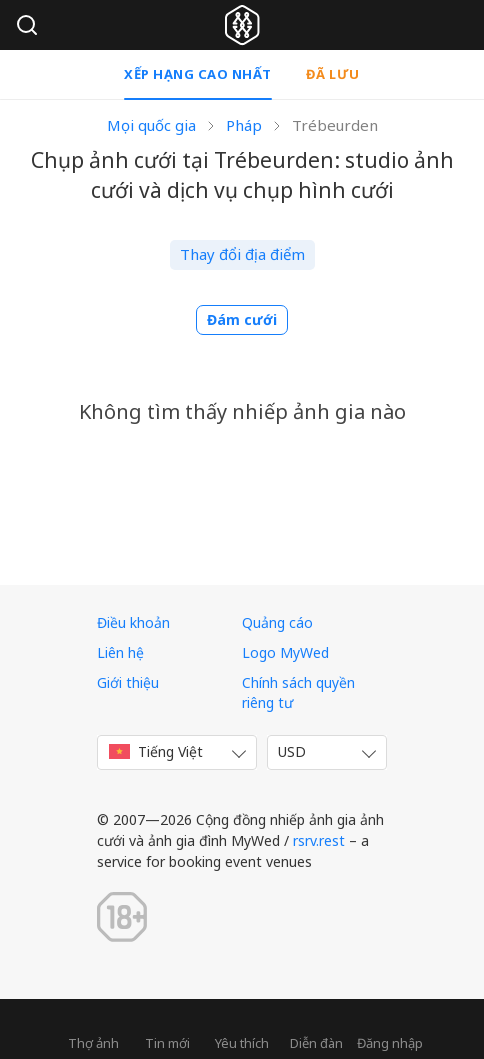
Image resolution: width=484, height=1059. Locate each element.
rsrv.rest (319, 840)
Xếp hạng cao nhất (198, 74)
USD (292, 751)
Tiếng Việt (156, 751)
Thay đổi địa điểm (242, 254)
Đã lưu (333, 74)
